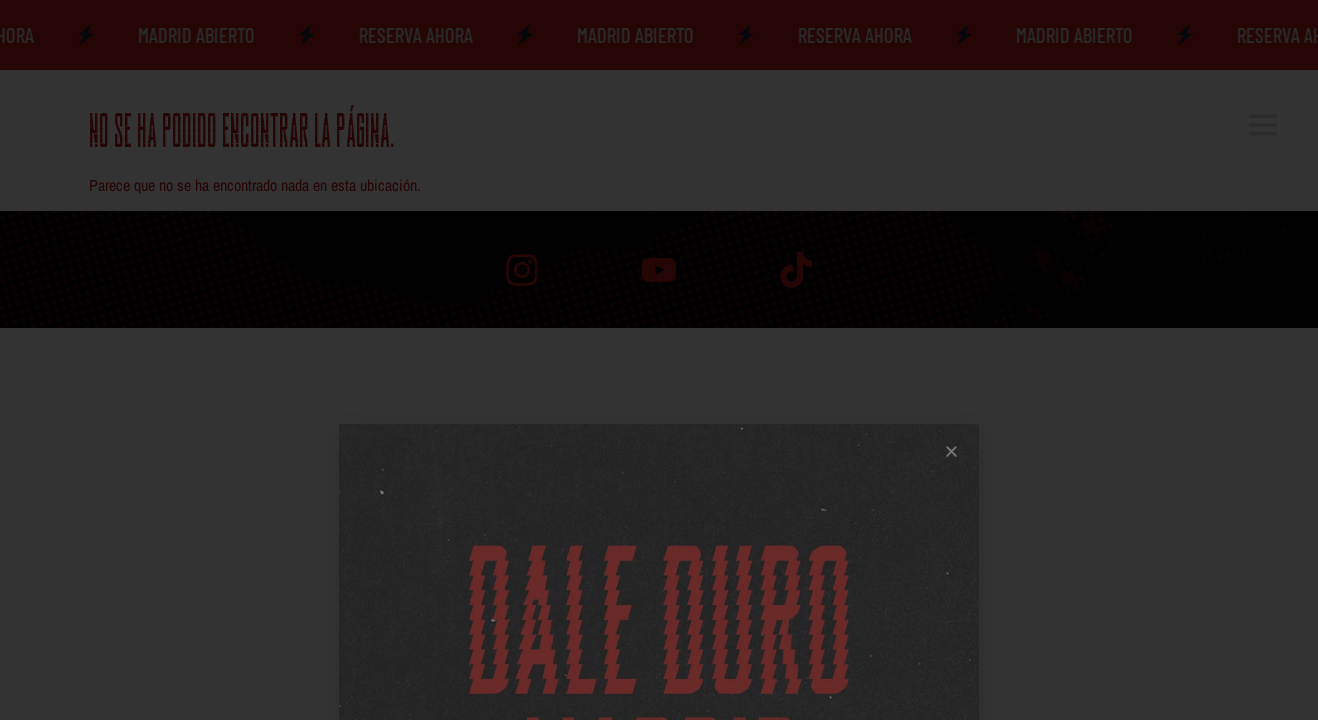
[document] (659, 360)
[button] (951, 674)
